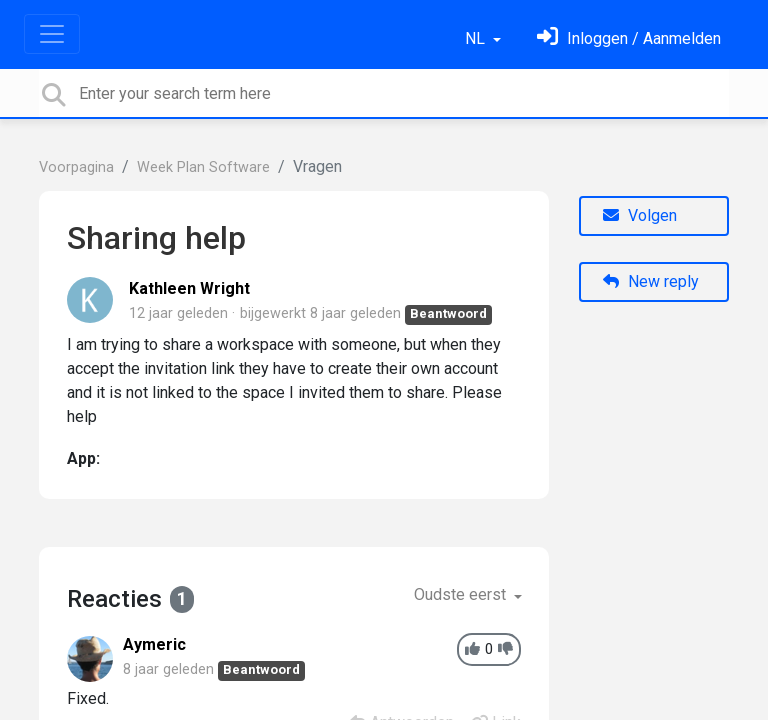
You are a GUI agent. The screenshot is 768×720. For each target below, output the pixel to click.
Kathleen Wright (189, 288)
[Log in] (629, 38)
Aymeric (154, 644)
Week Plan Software (203, 167)
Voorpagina (76, 167)
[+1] (472, 649)
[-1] (505, 649)
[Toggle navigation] (52, 34)
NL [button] (477, 38)
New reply (651, 281)
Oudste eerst (462, 594)
